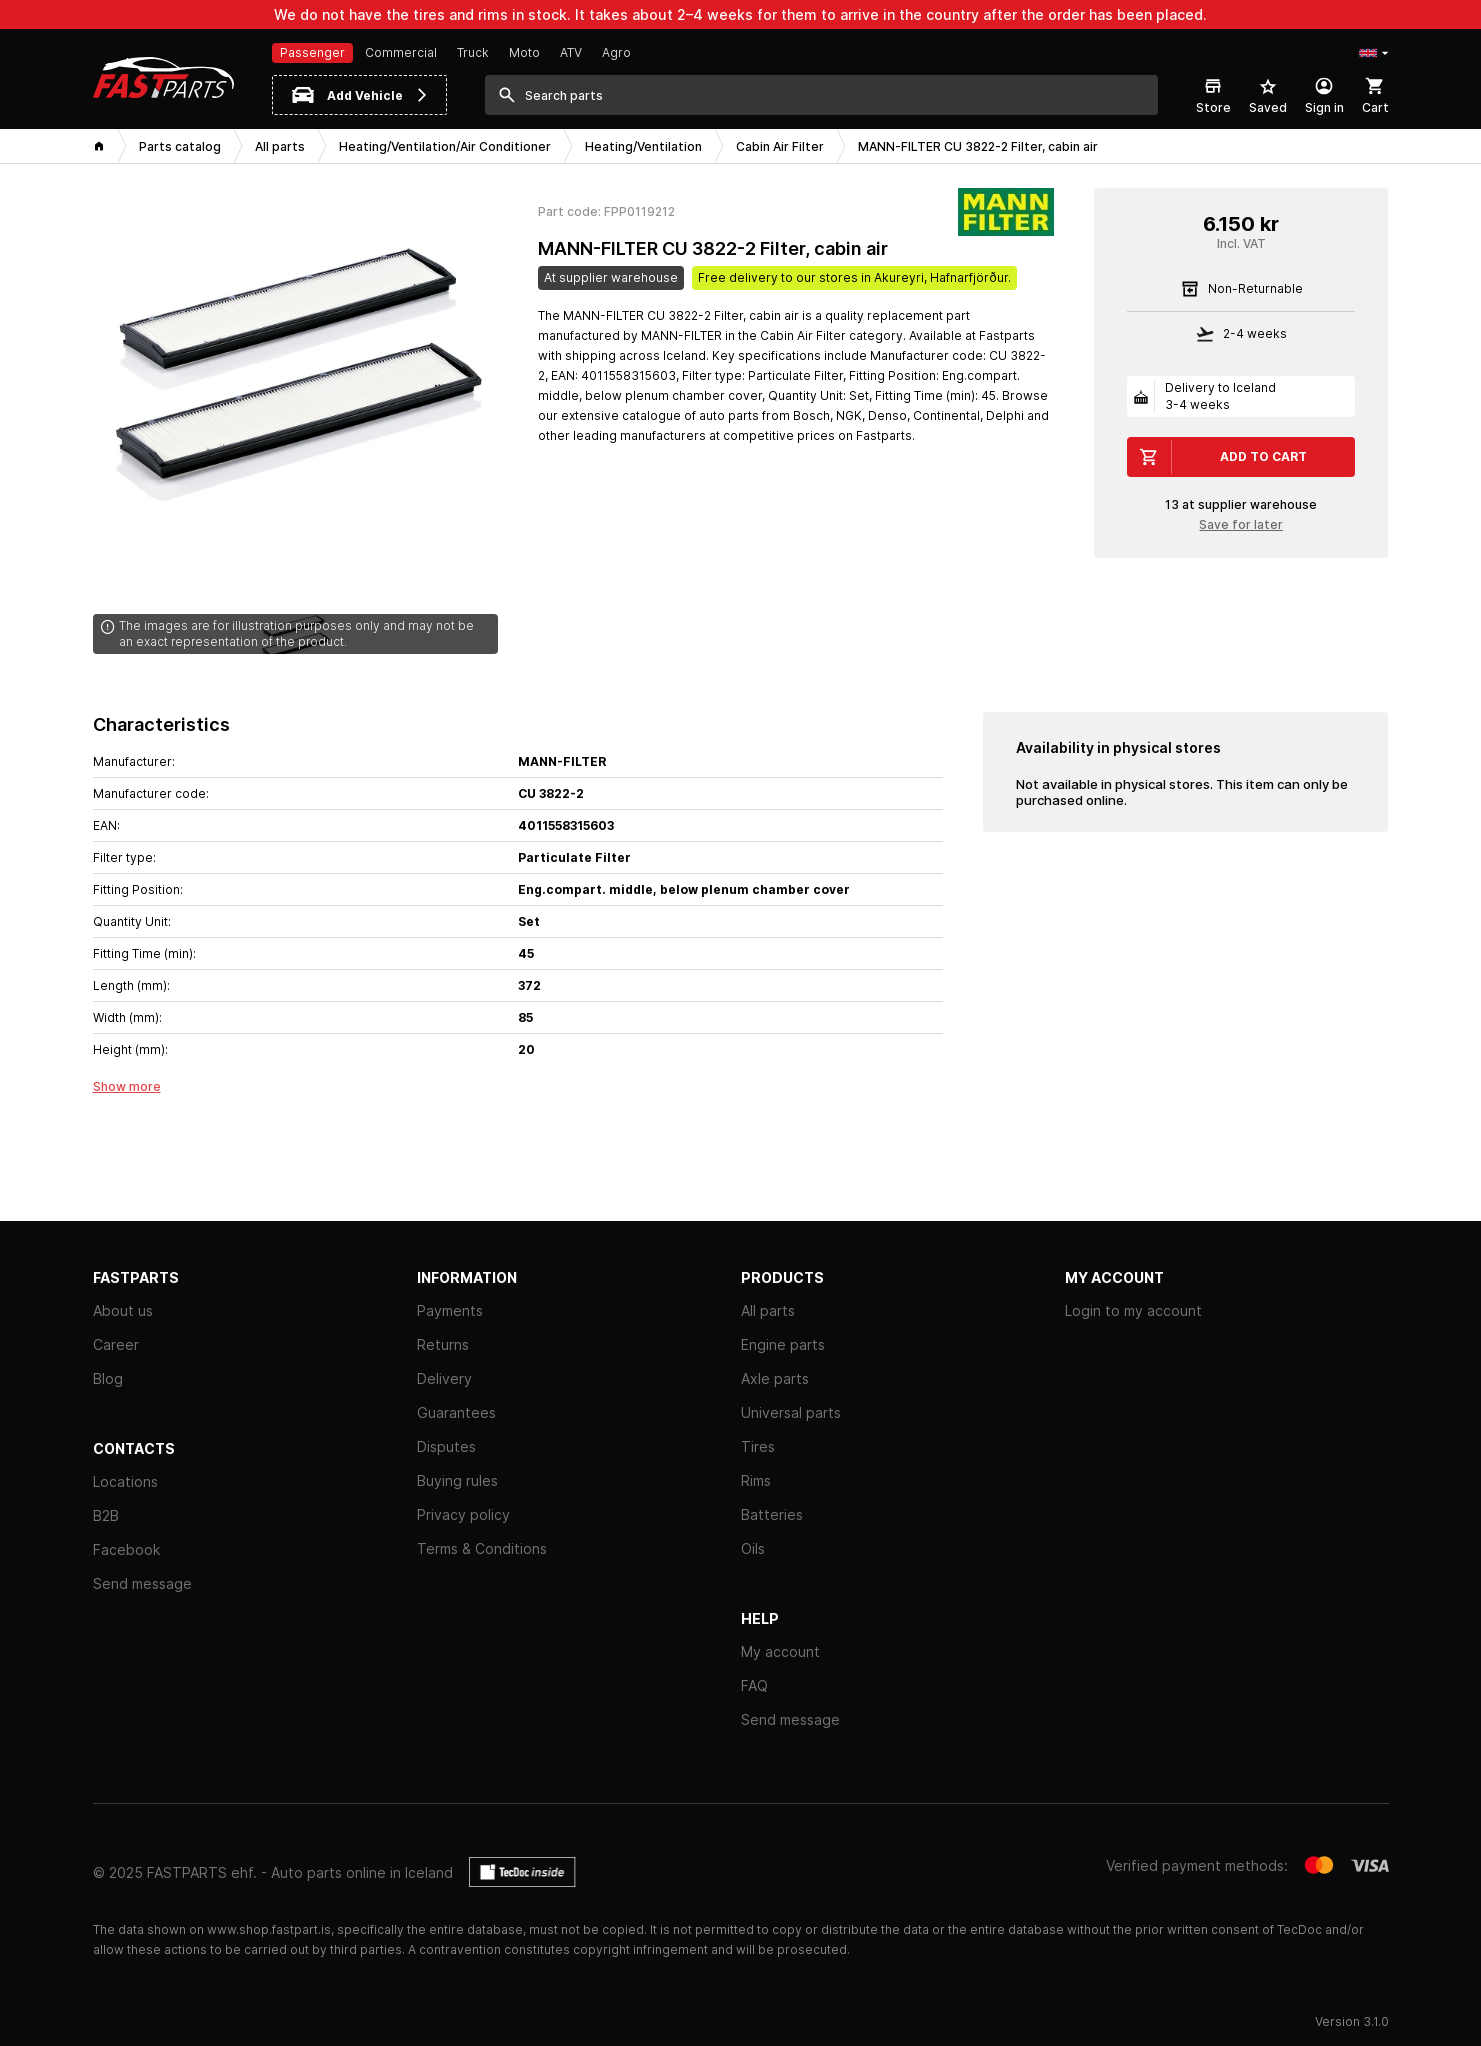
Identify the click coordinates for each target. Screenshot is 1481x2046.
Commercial (401, 52)
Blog (108, 1378)
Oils (753, 1548)
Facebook (126, 1549)
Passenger (312, 52)
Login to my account (1133, 1310)
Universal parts (791, 1412)
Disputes (446, 1446)
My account (780, 1651)
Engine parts (783, 1344)
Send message (142, 1583)
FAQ (754, 1685)
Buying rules (457, 1480)
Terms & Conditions (482, 1548)
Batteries (772, 1514)
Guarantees (456, 1412)
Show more (127, 1086)
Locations (125, 1481)
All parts (768, 1310)
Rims (756, 1480)
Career (116, 1344)
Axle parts (775, 1378)
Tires (758, 1446)
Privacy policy (463, 1514)
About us (123, 1310)
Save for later (1241, 524)
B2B (106, 1515)
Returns (443, 1344)
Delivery (444, 1378)
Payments (450, 1310)
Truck (473, 52)
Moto (524, 52)
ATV (571, 52)
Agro (616, 52)
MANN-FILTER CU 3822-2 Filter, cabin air (713, 248)
